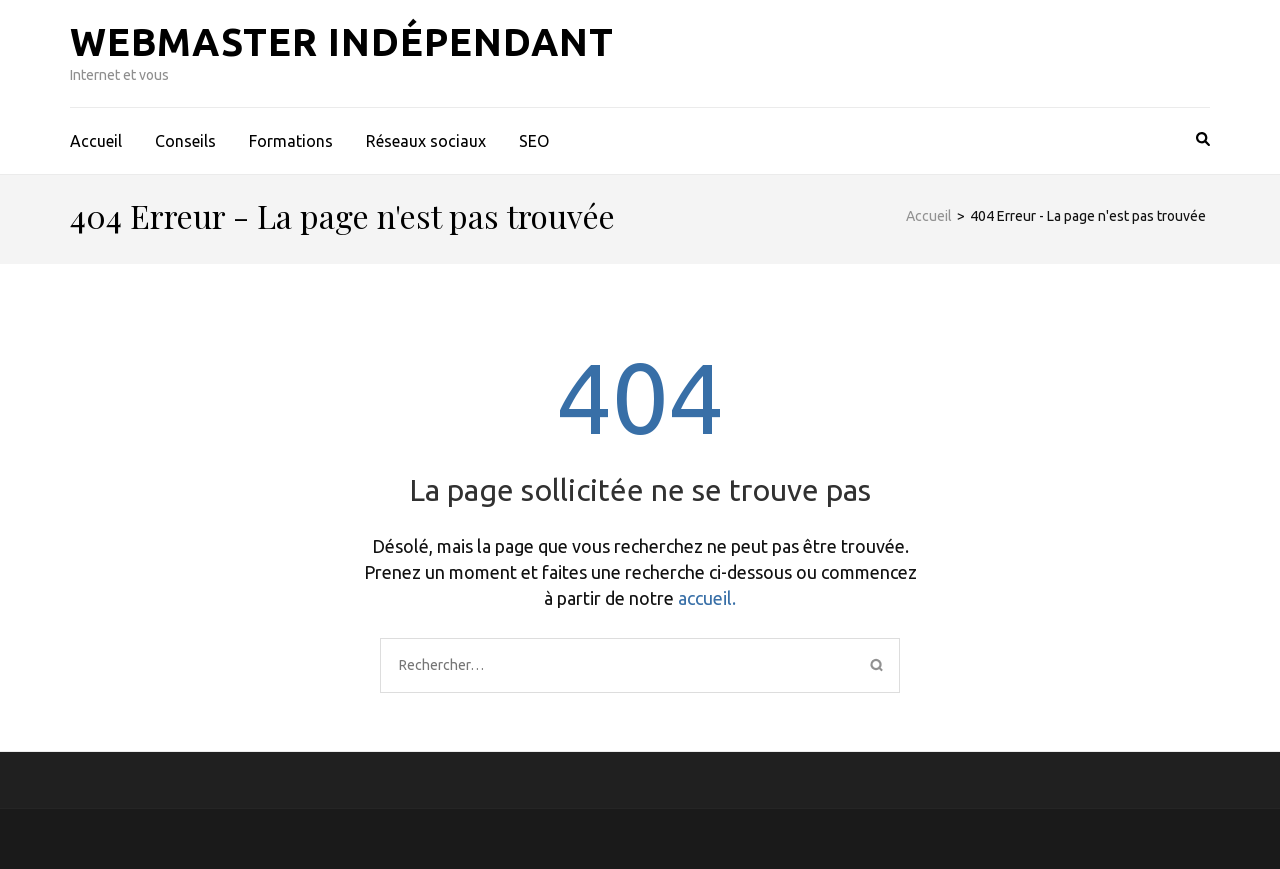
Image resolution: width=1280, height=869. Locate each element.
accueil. (707, 598)
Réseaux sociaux (426, 141)
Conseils (185, 141)
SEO (534, 141)
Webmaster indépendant (342, 42)
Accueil (96, 141)
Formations (291, 141)
